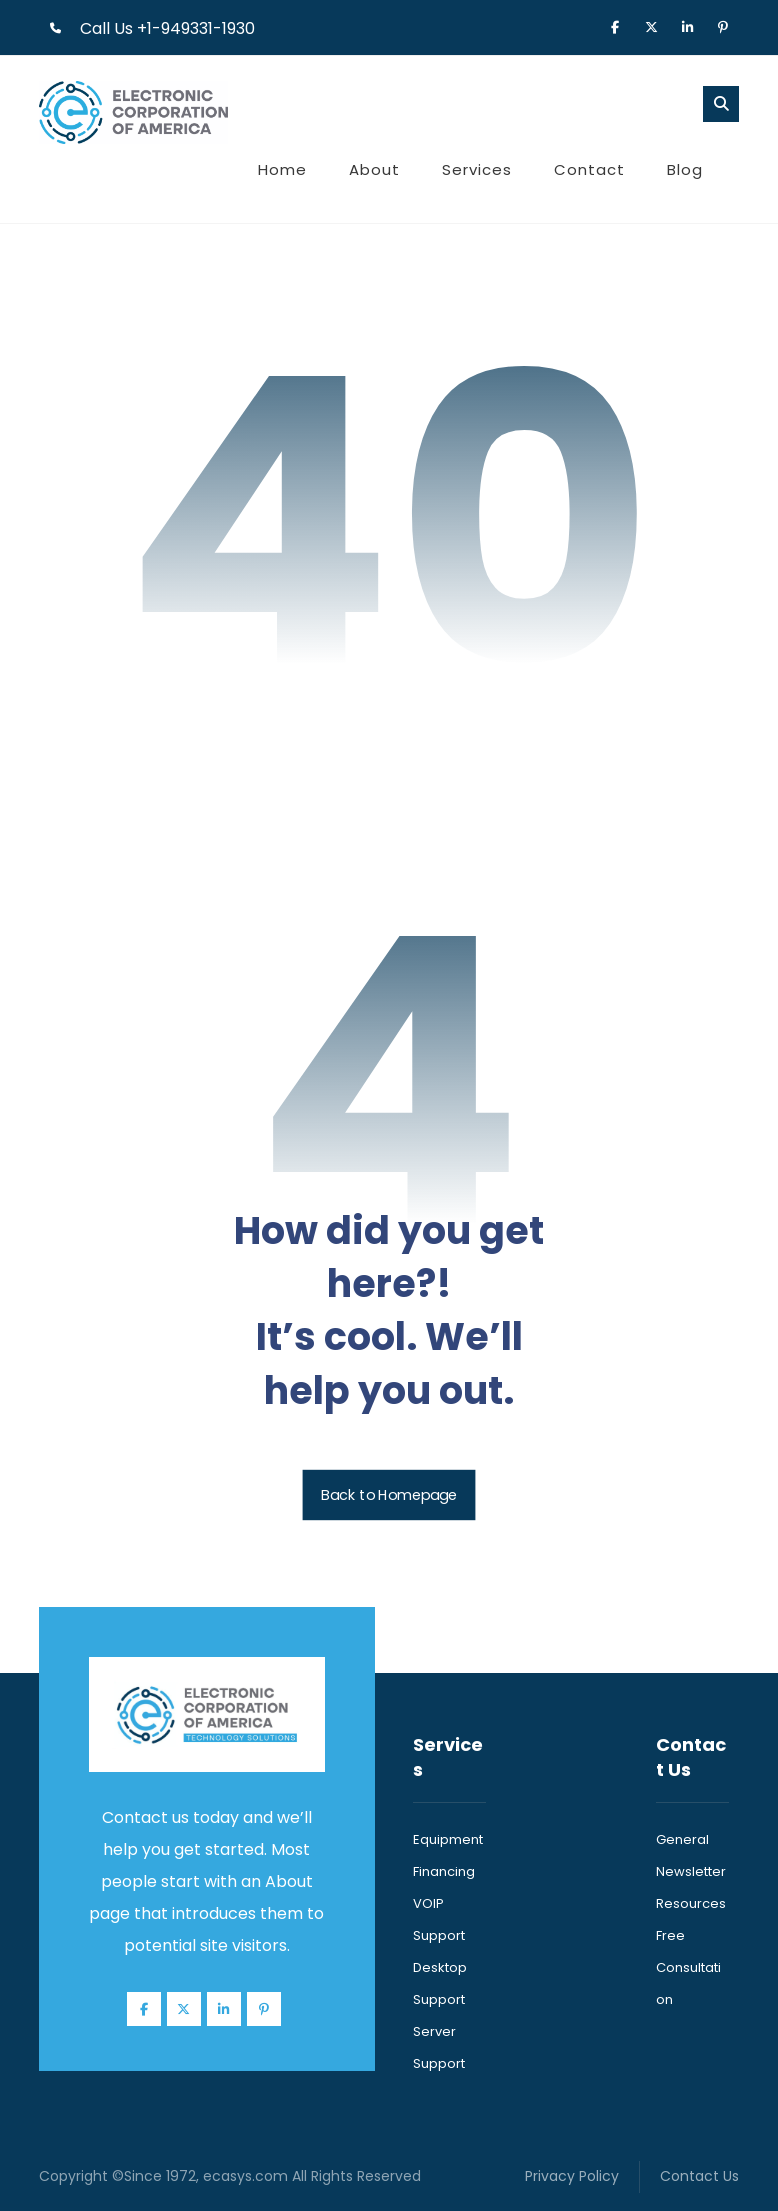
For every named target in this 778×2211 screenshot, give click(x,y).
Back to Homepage (389, 1494)
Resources (691, 1903)
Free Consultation (688, 1967)
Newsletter (691, 1871)
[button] (615, 26)
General (682, 1839)
